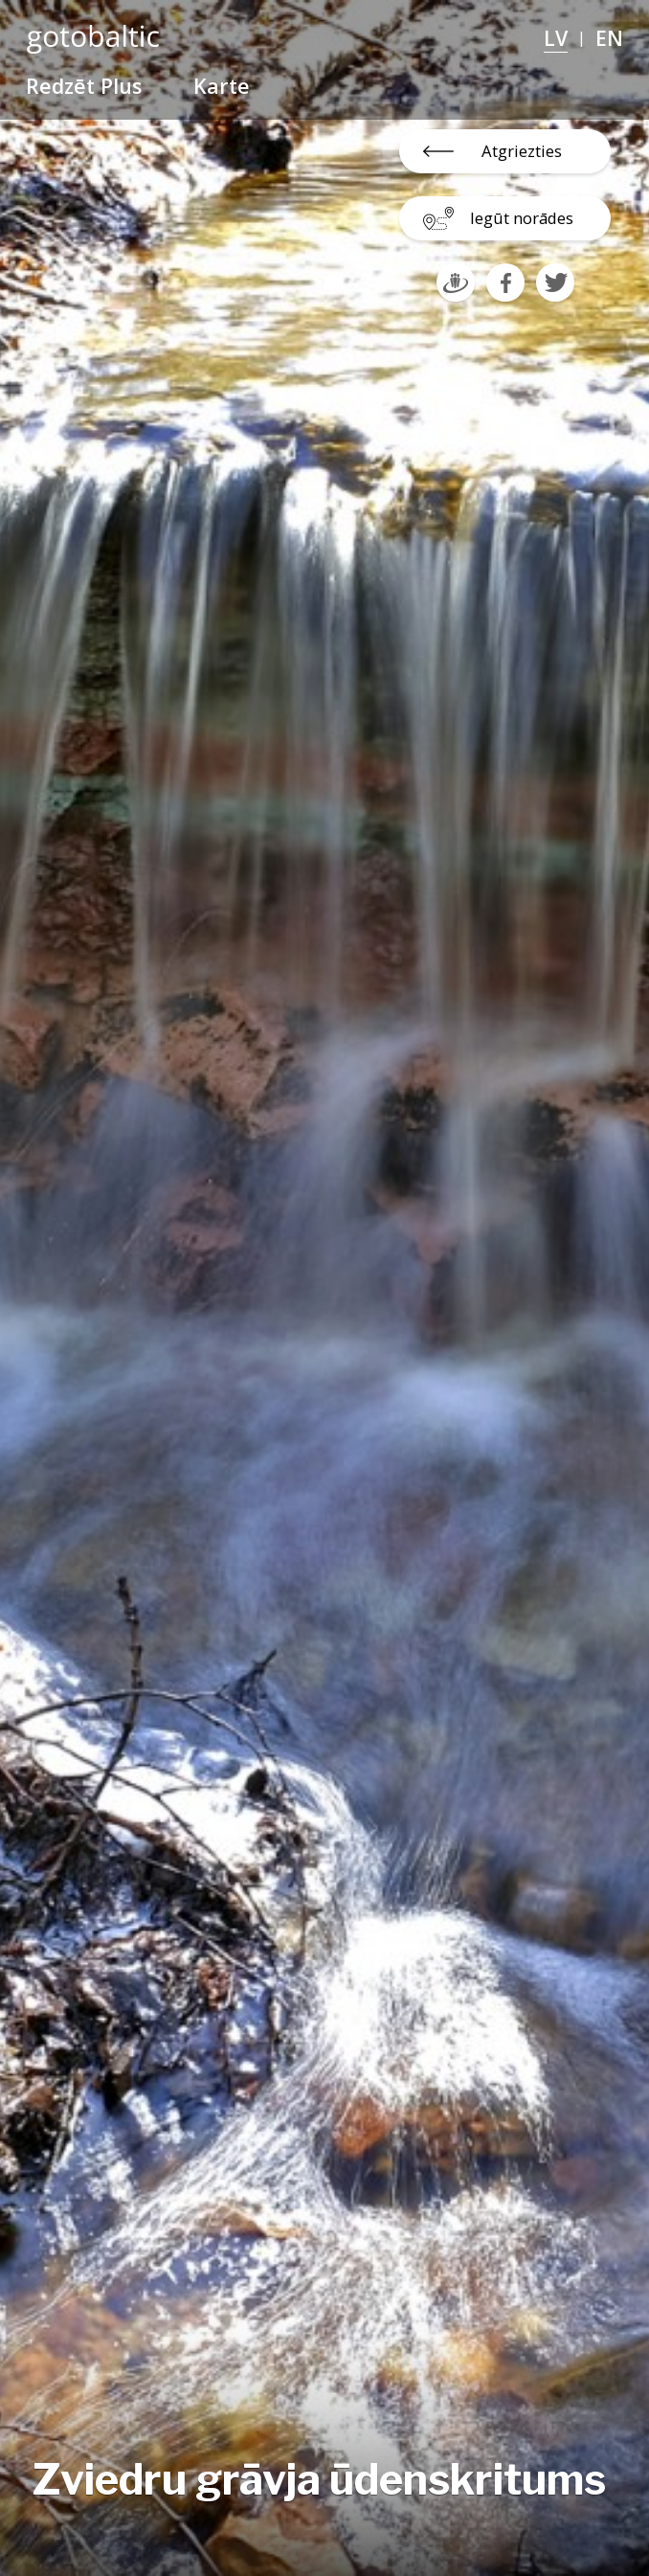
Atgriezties (521, 151)
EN (609, 38)
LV (556, 38)
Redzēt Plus (84, 86)
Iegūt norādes (521, 218)
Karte (221, 86)
